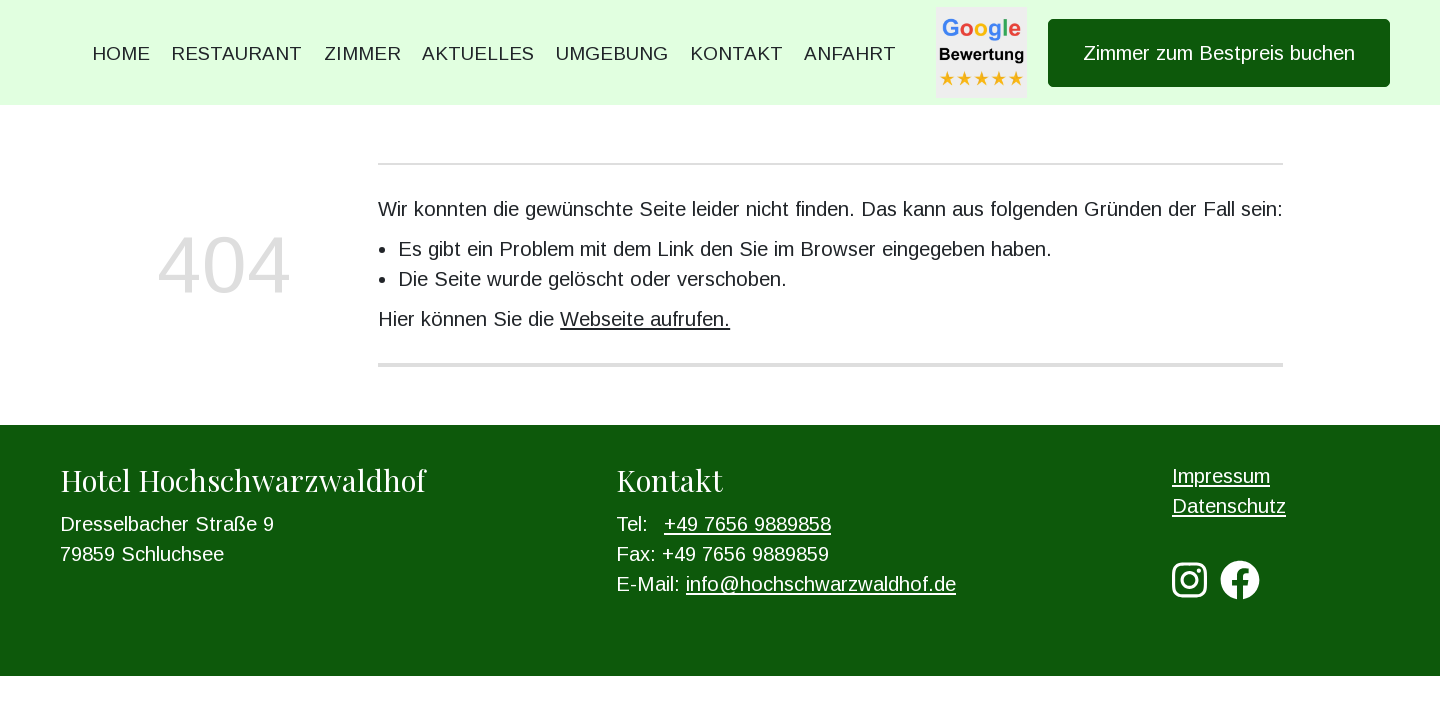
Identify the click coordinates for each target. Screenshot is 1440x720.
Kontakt (736, 53)
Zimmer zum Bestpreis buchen (1219, 53)
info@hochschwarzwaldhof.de (821, 584)
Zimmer (362, 53)
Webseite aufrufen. (645, 319)
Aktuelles (478, 53)
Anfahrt (850, 53)
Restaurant (236, 53)
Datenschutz (1229, 506)
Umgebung (612, 53)
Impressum (1221, 476)
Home (121, 53)
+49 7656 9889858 (747, 524)
